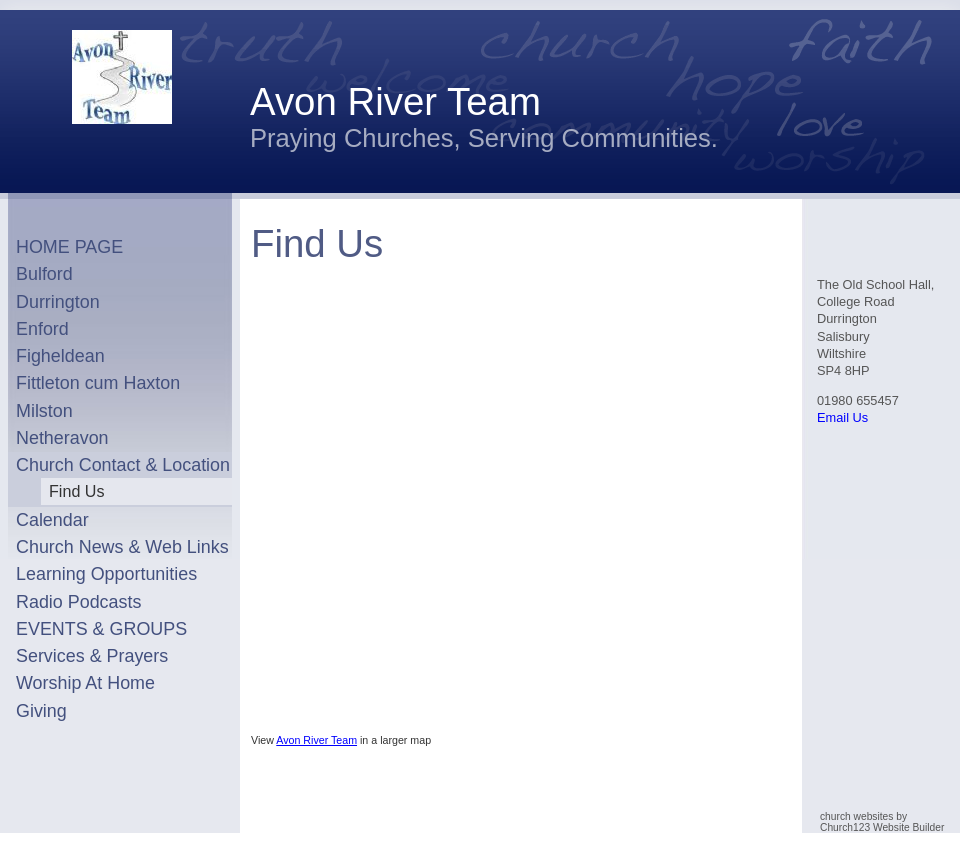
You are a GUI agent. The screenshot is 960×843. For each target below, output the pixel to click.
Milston (44, 411)
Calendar (52, 520)
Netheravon (62, 438)
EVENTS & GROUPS (101, 629)
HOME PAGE (69, 247)
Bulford (44, 274)
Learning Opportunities (106, 574)
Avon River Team (316, 740)
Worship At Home (85, 683)
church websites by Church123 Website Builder (882, 822)
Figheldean (60, 356)
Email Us (842, 417)
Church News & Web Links (122, 547)
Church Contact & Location (123, 465)
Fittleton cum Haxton (98, 383)
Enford (42, 329)
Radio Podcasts (78, 602)
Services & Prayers (92, 656)
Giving (41, 711)
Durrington (58, 302)
